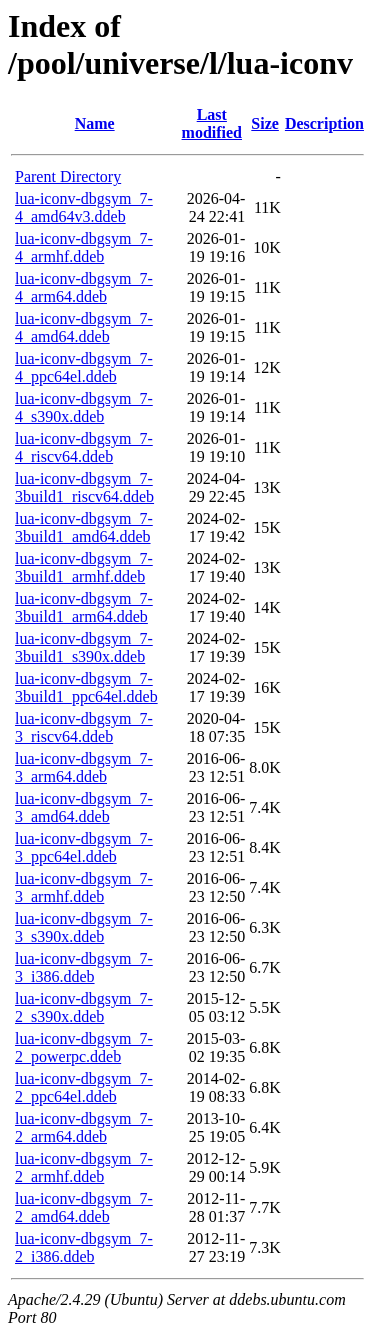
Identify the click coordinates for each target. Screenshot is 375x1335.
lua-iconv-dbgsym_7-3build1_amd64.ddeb (84, 527)
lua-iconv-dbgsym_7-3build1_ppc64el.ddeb (86, 687)
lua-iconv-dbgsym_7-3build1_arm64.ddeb (84, 607)
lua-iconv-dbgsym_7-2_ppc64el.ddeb (84, 1087)
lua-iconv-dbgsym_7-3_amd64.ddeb (84, 807)
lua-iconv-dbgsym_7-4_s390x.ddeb (84, 407)
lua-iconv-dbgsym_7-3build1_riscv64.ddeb (84, 487)
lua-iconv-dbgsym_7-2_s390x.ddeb (84, 1007)
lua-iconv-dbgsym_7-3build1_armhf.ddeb (84, 567)
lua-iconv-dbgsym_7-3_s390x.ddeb (84, 927)
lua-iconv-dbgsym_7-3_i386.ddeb (84, 967)
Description (324, 123)
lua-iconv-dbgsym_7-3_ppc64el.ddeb (84, 847)
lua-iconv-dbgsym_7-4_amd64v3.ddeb (84, 207)
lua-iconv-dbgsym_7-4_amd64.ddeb (84, 327)
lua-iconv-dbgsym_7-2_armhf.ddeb (84, 1167)
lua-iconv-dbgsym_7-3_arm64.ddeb (84, 767)
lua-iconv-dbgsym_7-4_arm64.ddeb (84, 287)
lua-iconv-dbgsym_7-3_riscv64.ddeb (84, 727)
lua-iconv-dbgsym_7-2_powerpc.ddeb (84, 1047)
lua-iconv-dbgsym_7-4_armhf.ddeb (84, 247)
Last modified (212, 123)
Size (265, 123)
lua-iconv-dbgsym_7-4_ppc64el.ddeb (84, 367)
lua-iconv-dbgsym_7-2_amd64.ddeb (84, 1207)
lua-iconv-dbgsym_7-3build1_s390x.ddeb (84, 647)
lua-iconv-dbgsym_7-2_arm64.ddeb (84, 1127)
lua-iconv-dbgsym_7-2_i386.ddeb (84, 1247)
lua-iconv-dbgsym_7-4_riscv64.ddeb (84, 447)
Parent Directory (68, 176)
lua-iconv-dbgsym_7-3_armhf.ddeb (84, 887)
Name (95, 123)
